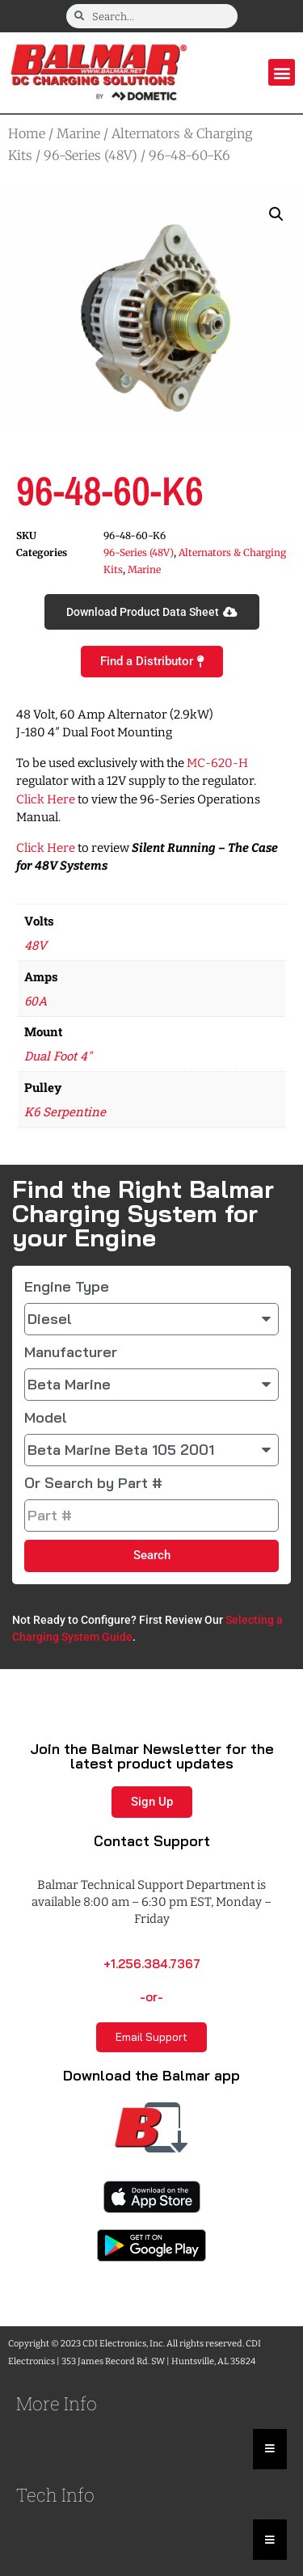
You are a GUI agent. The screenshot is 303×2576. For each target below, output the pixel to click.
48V (35, 945)
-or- (151, 1997)
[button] (281, 72)
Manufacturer (70, 1352)
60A (35, 1001)
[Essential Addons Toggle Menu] (270, 2449)
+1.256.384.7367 (151, 1963)
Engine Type (66, 1287)
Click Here (45, 799)
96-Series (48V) (90, 155)
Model (45, 1418)
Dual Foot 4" (58, 1056)
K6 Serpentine (65, 1111)
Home (26, 133)
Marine (78, 133)
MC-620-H (217, 763)
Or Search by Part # (93, 1483)
